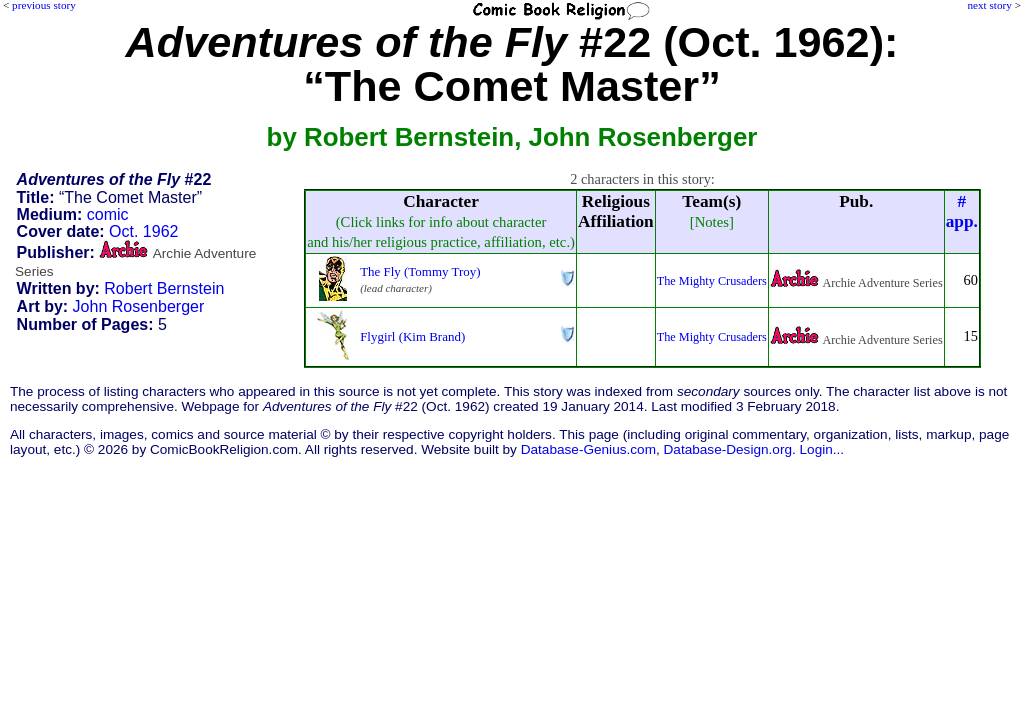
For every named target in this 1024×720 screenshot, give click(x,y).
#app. (962, 211)
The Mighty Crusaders (712, 281)
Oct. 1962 (143, 231)
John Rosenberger (139, 306)
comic (108, 214)
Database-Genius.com (588, 449)
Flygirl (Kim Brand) (412, 336)
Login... (822, 449)
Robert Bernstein (164, 288)
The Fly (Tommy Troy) (420, 271)
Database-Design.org (728, 449)
